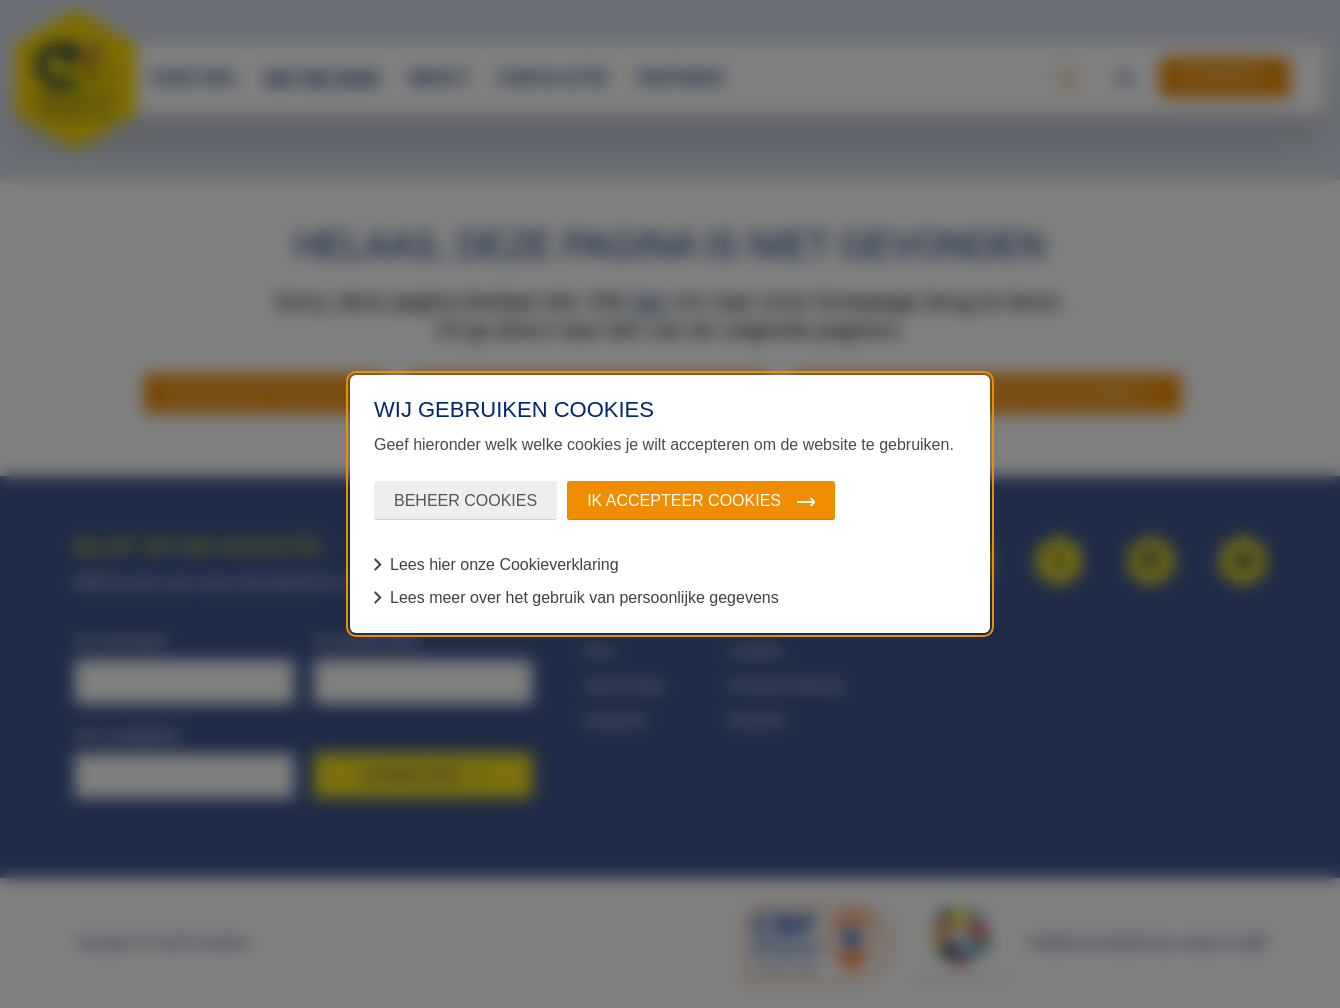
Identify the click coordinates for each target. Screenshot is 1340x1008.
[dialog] (670, 504)
